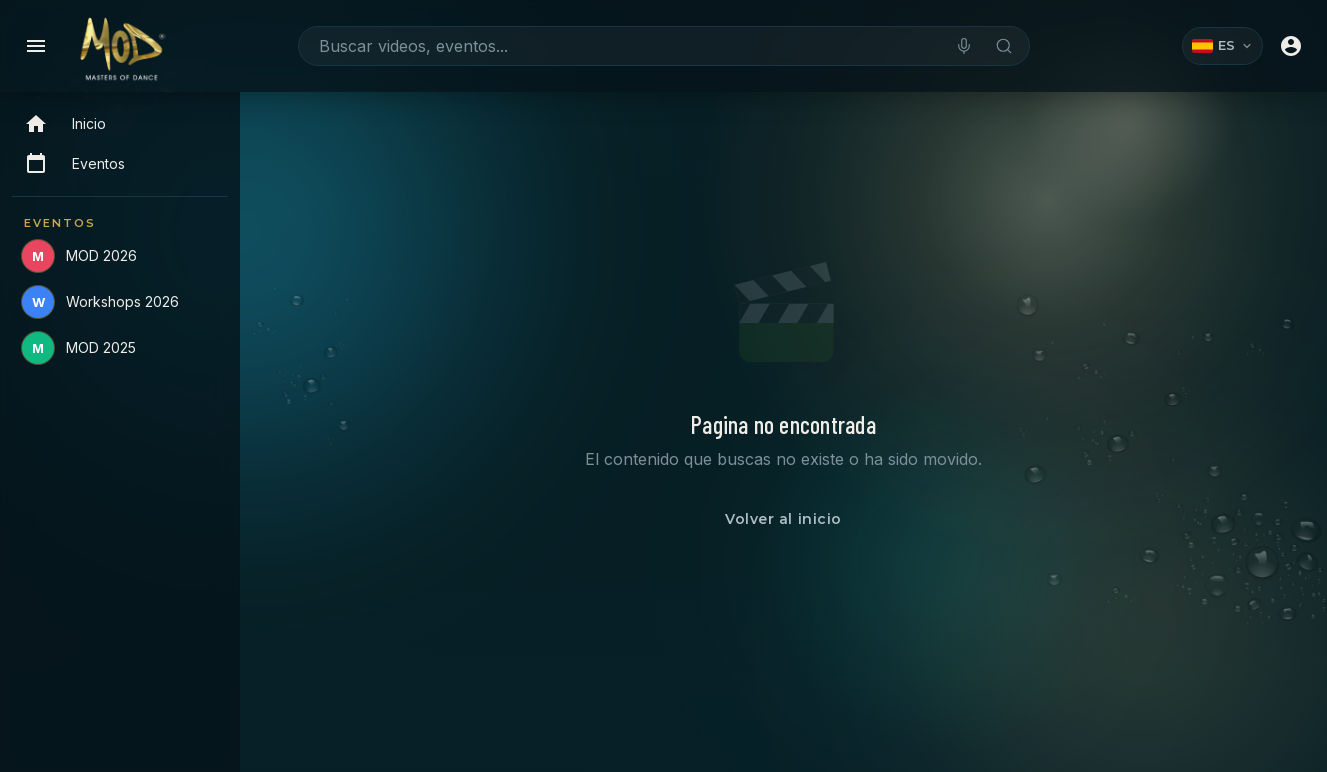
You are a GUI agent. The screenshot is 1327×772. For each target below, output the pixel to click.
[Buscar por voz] (964, 46)
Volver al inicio (783, 519)
